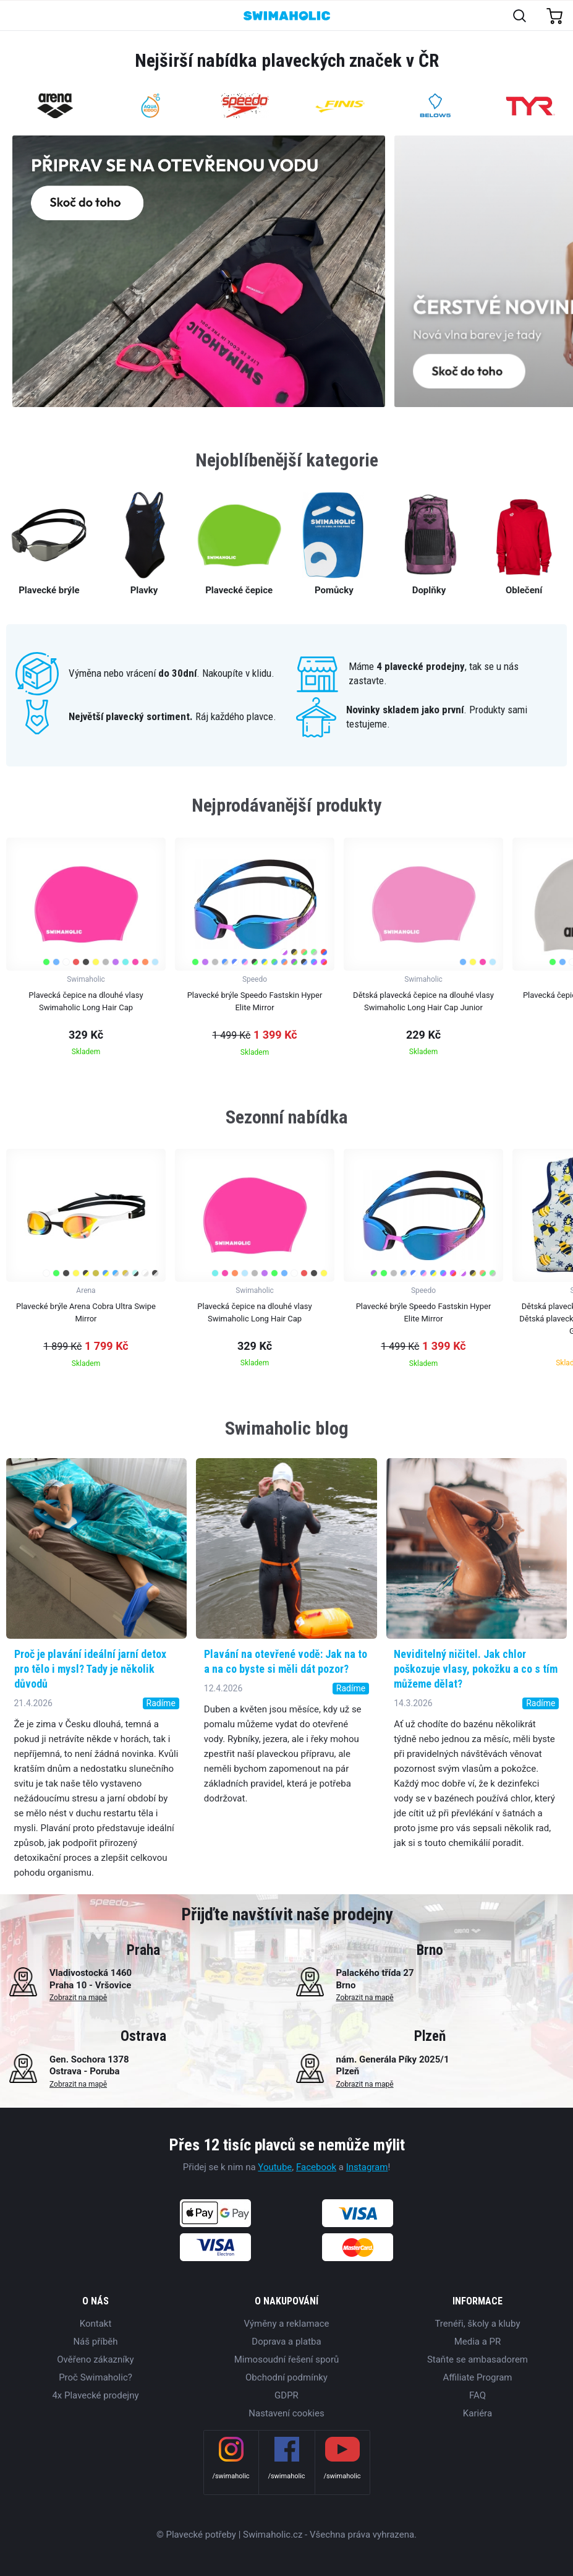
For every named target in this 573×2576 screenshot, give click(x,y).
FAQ (477, 2395)
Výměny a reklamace (286, 2323)
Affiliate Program (477, 2377)
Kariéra (477, 2413)
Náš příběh (95, 2341)
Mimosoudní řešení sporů (286, 2359)
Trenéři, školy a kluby (477, 2323)
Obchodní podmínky (286, 2377)
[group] (86, 951)
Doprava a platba (286, 2341)
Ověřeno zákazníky (95, 2359)
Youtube (275, 2167)
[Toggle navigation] (16, 16)
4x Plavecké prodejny (95, 2395)
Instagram (367, 2167)
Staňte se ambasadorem (477, 2359)
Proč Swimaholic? (95, 2377)
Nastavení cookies (286, 2413)
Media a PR (477, 2341)
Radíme (161, 1703)
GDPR (286, 2395)
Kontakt (96, 2323)
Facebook (316, 2167)
